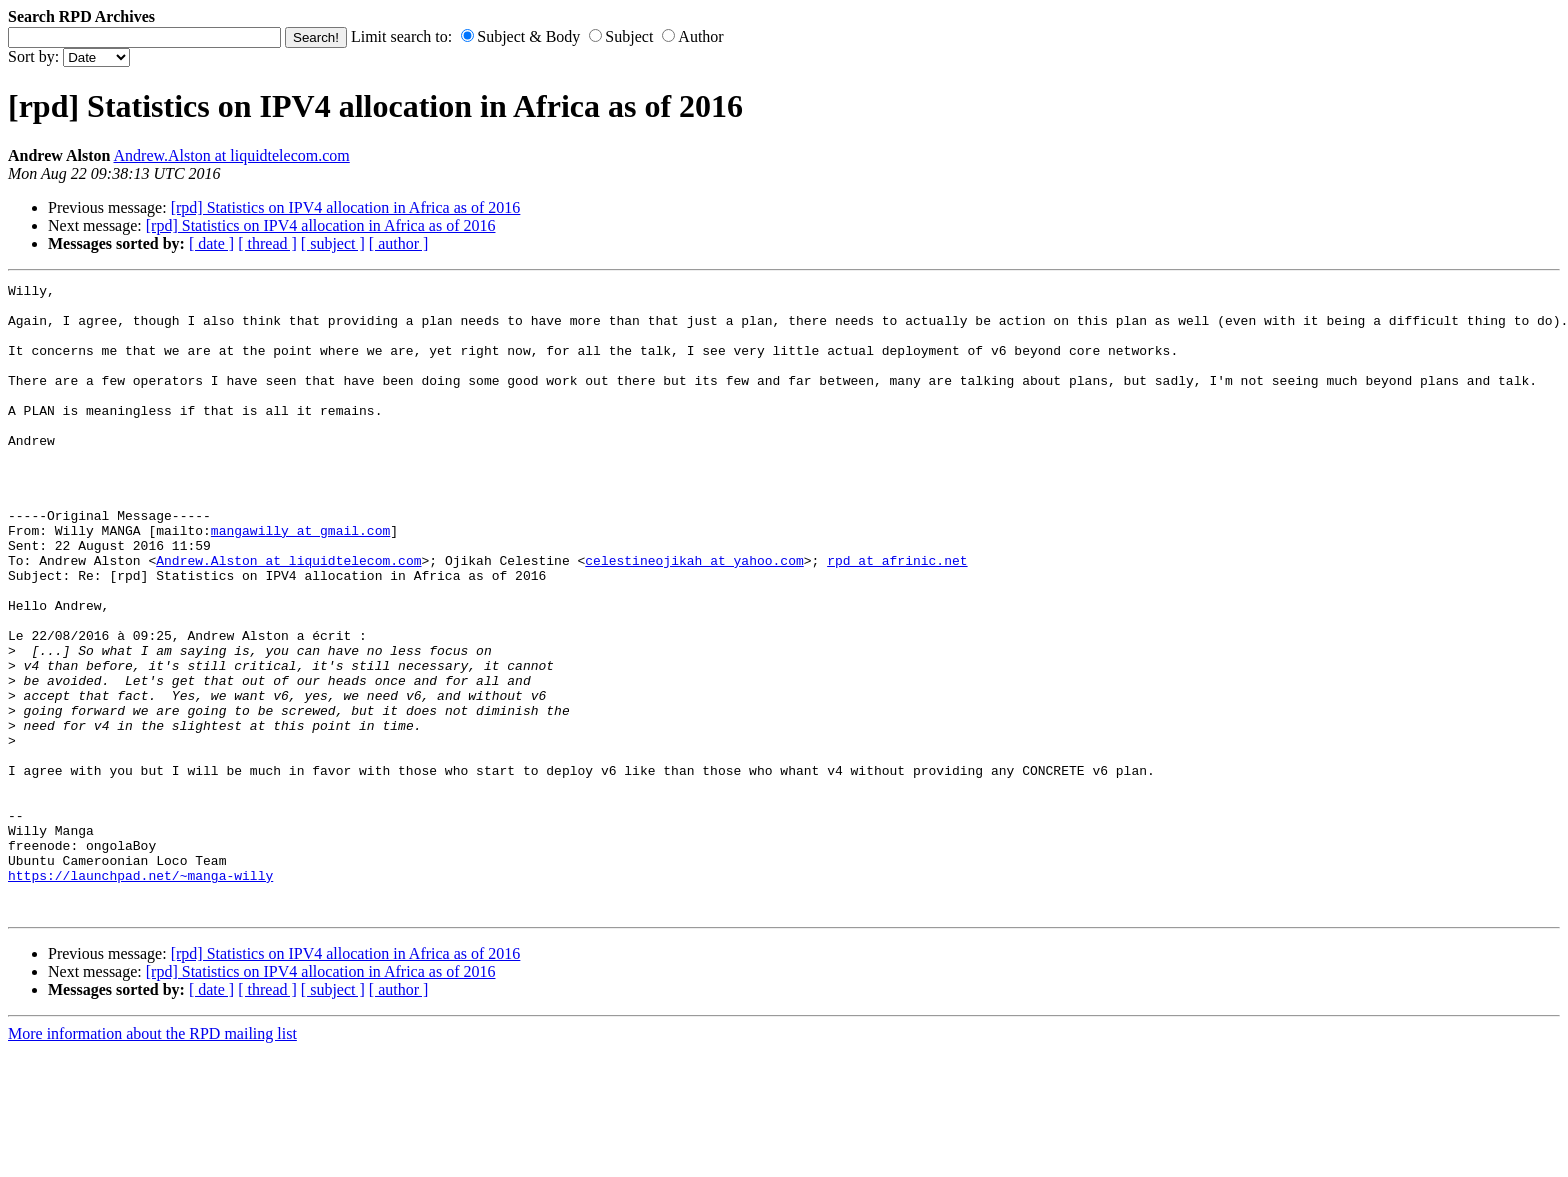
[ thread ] (267, 243)
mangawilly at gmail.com (300, 581)
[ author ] (399, 243)
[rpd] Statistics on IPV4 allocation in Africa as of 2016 (346, 207)
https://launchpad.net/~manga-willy (140, 995)
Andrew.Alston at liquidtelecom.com (232, 155)
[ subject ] (333, 243)
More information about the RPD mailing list (152, 1159)
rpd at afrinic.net (897, 617)
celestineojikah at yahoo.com (694, 617)
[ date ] (211, 243)
